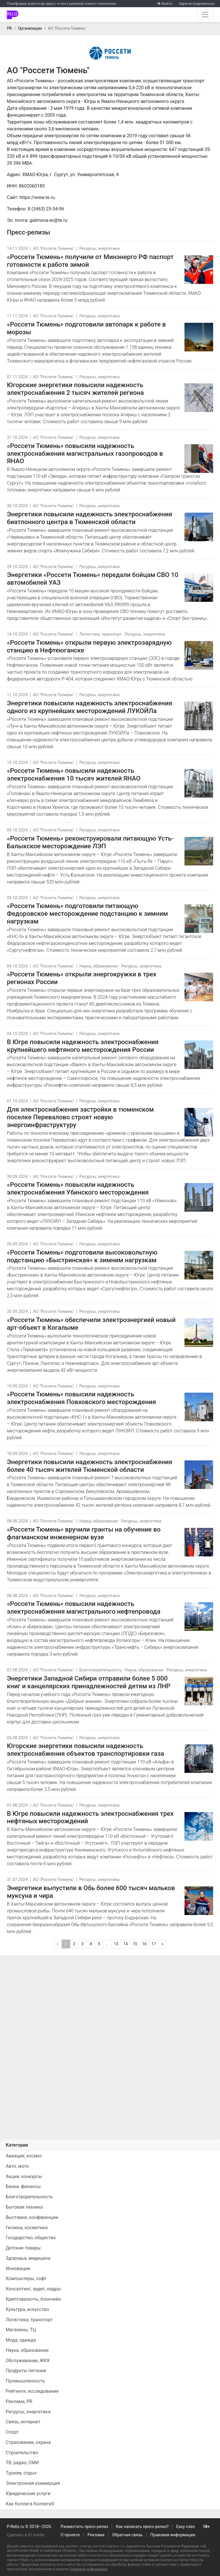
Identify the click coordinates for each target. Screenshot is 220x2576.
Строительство (22, 2452)
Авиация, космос (24, 2156)
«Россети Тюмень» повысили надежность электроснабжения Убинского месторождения (78, 1188)
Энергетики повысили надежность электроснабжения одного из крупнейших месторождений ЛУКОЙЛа (89, 706)
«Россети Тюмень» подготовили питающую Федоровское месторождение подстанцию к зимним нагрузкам (87, 913)
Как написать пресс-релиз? (142, 2526)
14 (125, 1944)
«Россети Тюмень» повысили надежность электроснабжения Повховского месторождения (81, 1398)
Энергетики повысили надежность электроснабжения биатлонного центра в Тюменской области (89, 517)
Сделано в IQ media (25, 2535)
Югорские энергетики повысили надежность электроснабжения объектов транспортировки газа (85, 1749)
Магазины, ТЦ (21, 2329)
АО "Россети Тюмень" (53, 248)
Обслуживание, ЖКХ (28, 2360)
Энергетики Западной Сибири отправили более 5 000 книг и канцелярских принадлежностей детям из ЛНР (88, 1682)
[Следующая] (162, 1944)
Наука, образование (98, 966)
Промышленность (25, 2381)
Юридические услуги (28, 2493)
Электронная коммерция (33, 2483)
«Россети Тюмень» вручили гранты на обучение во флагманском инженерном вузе (84, 1533)
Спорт (12, 2432)
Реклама (96, 2535)
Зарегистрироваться (196, 3)
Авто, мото (17, 2166)
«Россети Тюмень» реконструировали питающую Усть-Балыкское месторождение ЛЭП (90, 842)
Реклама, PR (19, 2401)
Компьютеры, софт (26, 2278)
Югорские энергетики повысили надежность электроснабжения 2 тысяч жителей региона (75, 388)
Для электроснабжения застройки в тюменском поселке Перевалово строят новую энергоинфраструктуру (80, 1117)
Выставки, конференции (32, 2217)
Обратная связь (127, 2535)
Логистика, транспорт (100, 634)
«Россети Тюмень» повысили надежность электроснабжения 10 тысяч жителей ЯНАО (73, 774)
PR (9, 28)
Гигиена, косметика (27, 2227)
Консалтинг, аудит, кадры (33, 2289)
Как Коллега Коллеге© (30, 2504)
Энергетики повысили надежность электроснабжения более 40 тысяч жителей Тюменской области (89, 1465)
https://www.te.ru (37, 197)
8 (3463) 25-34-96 (46, 209)
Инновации (18, 2268)
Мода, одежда (21, 2340)
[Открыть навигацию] (205, 14)
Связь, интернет (23, 2421)
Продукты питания (26, 2370)
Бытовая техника (24, 2207)
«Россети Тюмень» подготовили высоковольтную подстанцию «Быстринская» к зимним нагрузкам (82, 1256)
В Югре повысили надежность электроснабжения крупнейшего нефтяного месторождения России (82, 1045)
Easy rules (185, 2526)
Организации (30, 28)
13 (116, 1944)
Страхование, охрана (28, 2442)
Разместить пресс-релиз (84, 2526)
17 (154, 1944)
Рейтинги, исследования (32, 2391)
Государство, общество (31, 2237)
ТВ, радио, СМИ (22, 2462)
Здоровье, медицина (28, 2258)
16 (144, 1944)
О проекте (70, 2535)
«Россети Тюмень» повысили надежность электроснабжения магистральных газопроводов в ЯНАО (85, 453)
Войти (167, 3)
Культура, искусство (27, 2309)
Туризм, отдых (21, 2473)
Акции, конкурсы (24, 2176)
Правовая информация (172, 2535)
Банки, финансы (23, 2186)
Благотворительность (100, 1670)
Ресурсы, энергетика (99, 248)
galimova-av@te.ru (48, 220)
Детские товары (23, 2248)
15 (135, 1944)
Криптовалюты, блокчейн (33, 2299)
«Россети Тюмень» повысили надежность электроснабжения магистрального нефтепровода (83, 1607)
